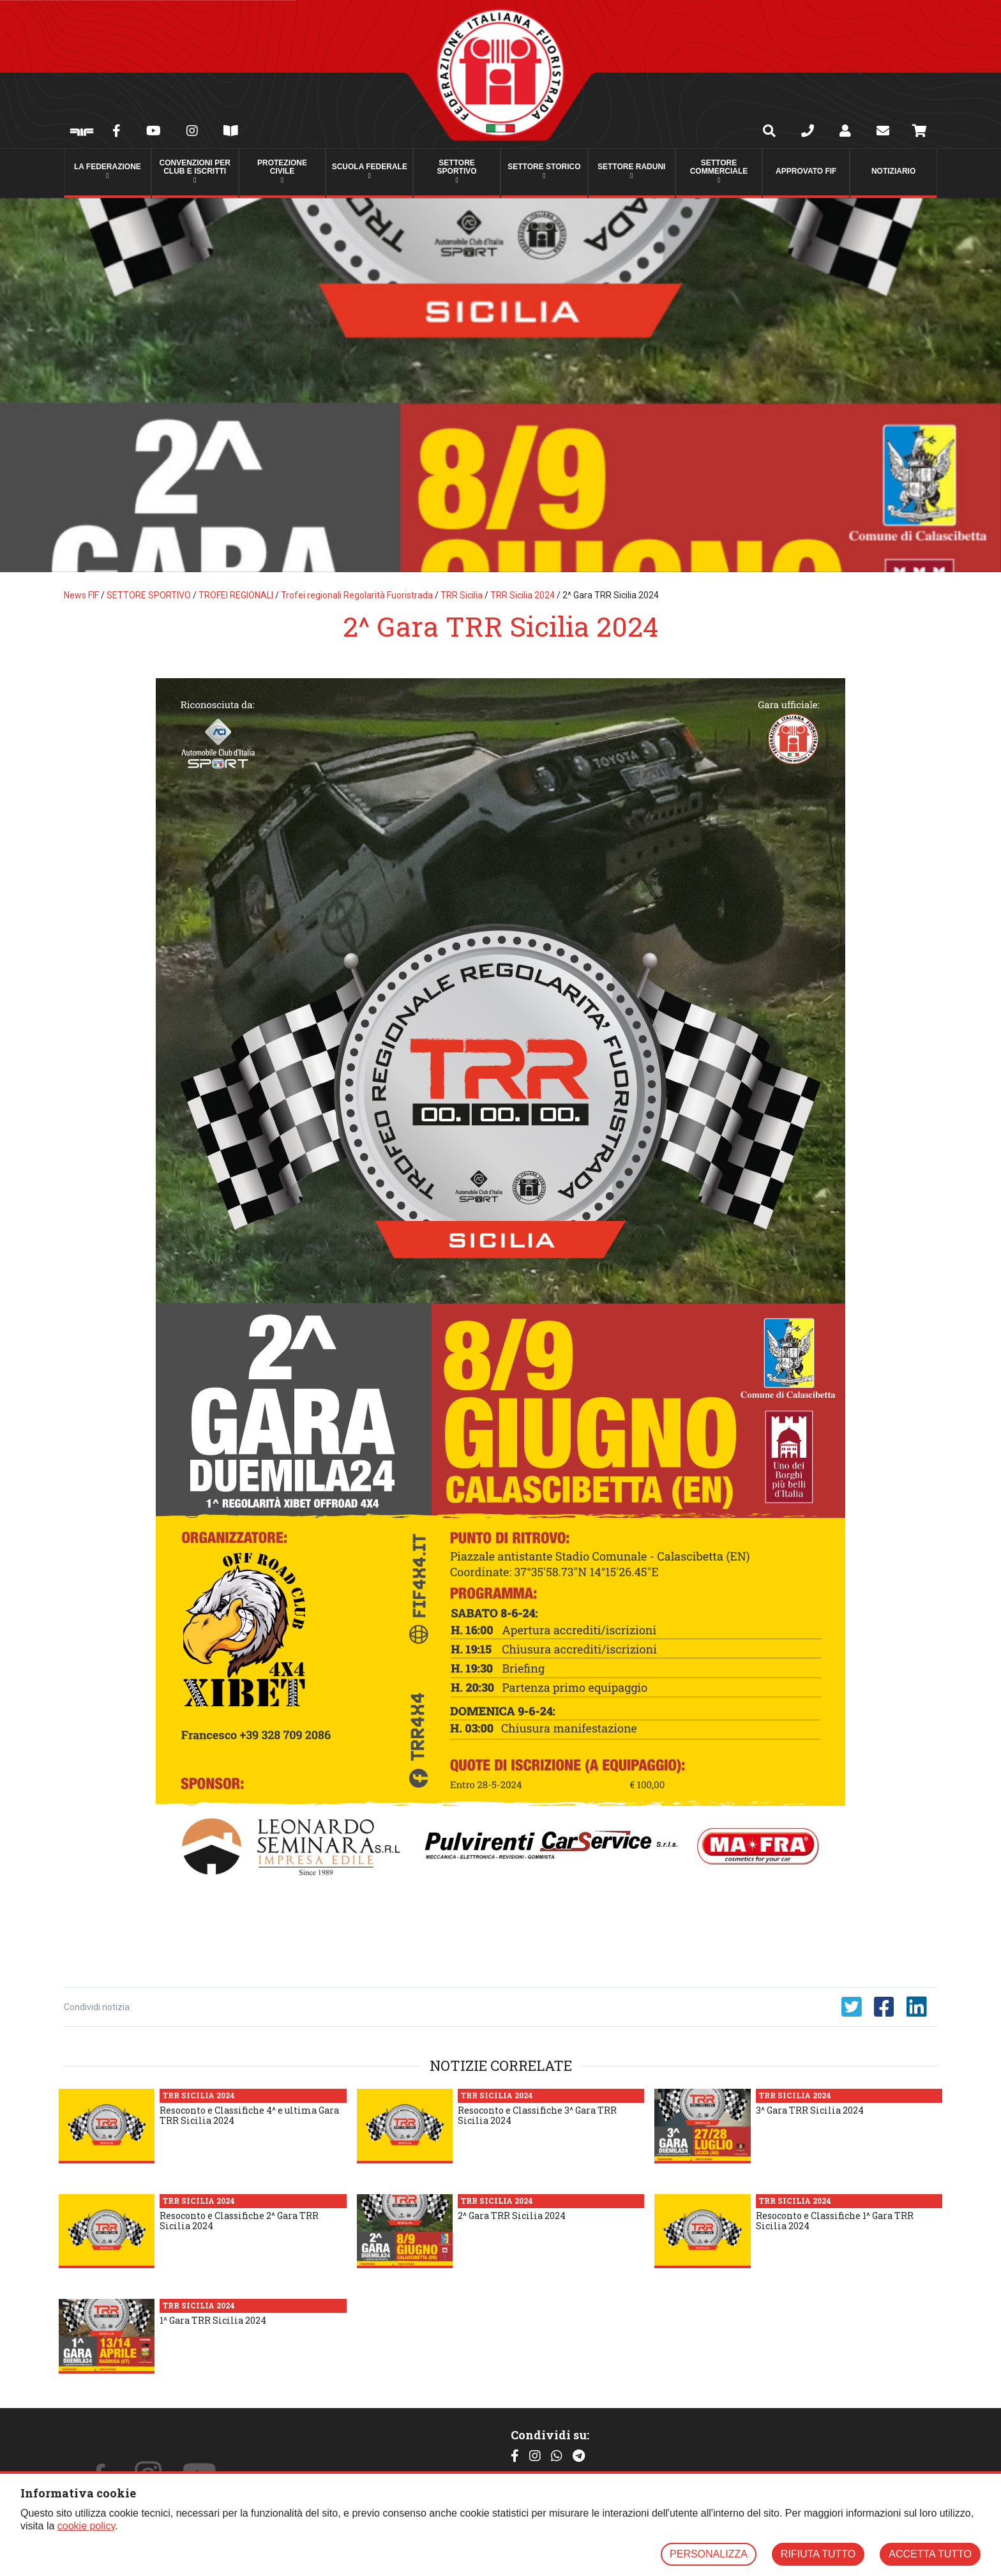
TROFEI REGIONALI (236, 595)
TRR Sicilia (461, 595)
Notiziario (893, 171)
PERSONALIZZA (709, 2554)
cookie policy (86, 2525)
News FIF (81, 595)
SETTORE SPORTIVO (149, 595)
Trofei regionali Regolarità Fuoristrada (357, 595)
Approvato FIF (806, 171)
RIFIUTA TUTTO (818, 2554)
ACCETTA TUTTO (930, 2554)
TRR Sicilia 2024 (522, 595)
